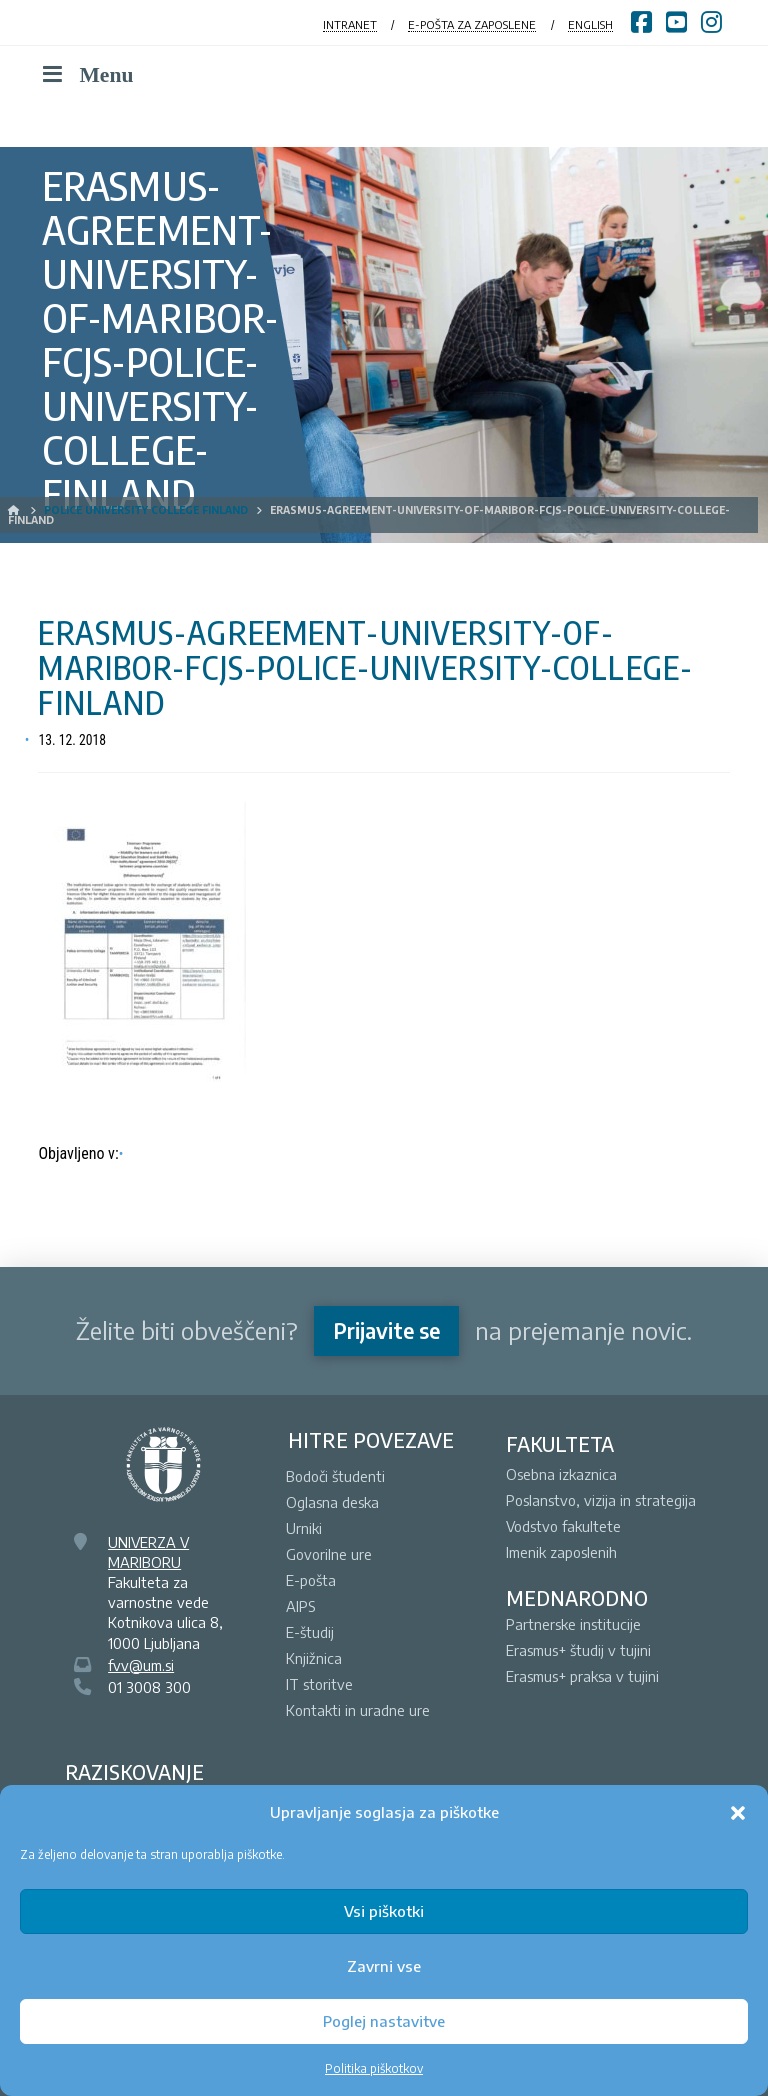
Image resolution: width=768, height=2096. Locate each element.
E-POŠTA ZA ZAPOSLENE (472, 24)
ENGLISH (590, 24)
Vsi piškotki (384, 1911)
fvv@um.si (141, 1665)
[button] (738, 1813)
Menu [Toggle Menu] (85, 75)
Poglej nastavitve (384, 2021)
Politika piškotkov (374, 2068)
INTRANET (350, 24)
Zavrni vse (384, 1966)
